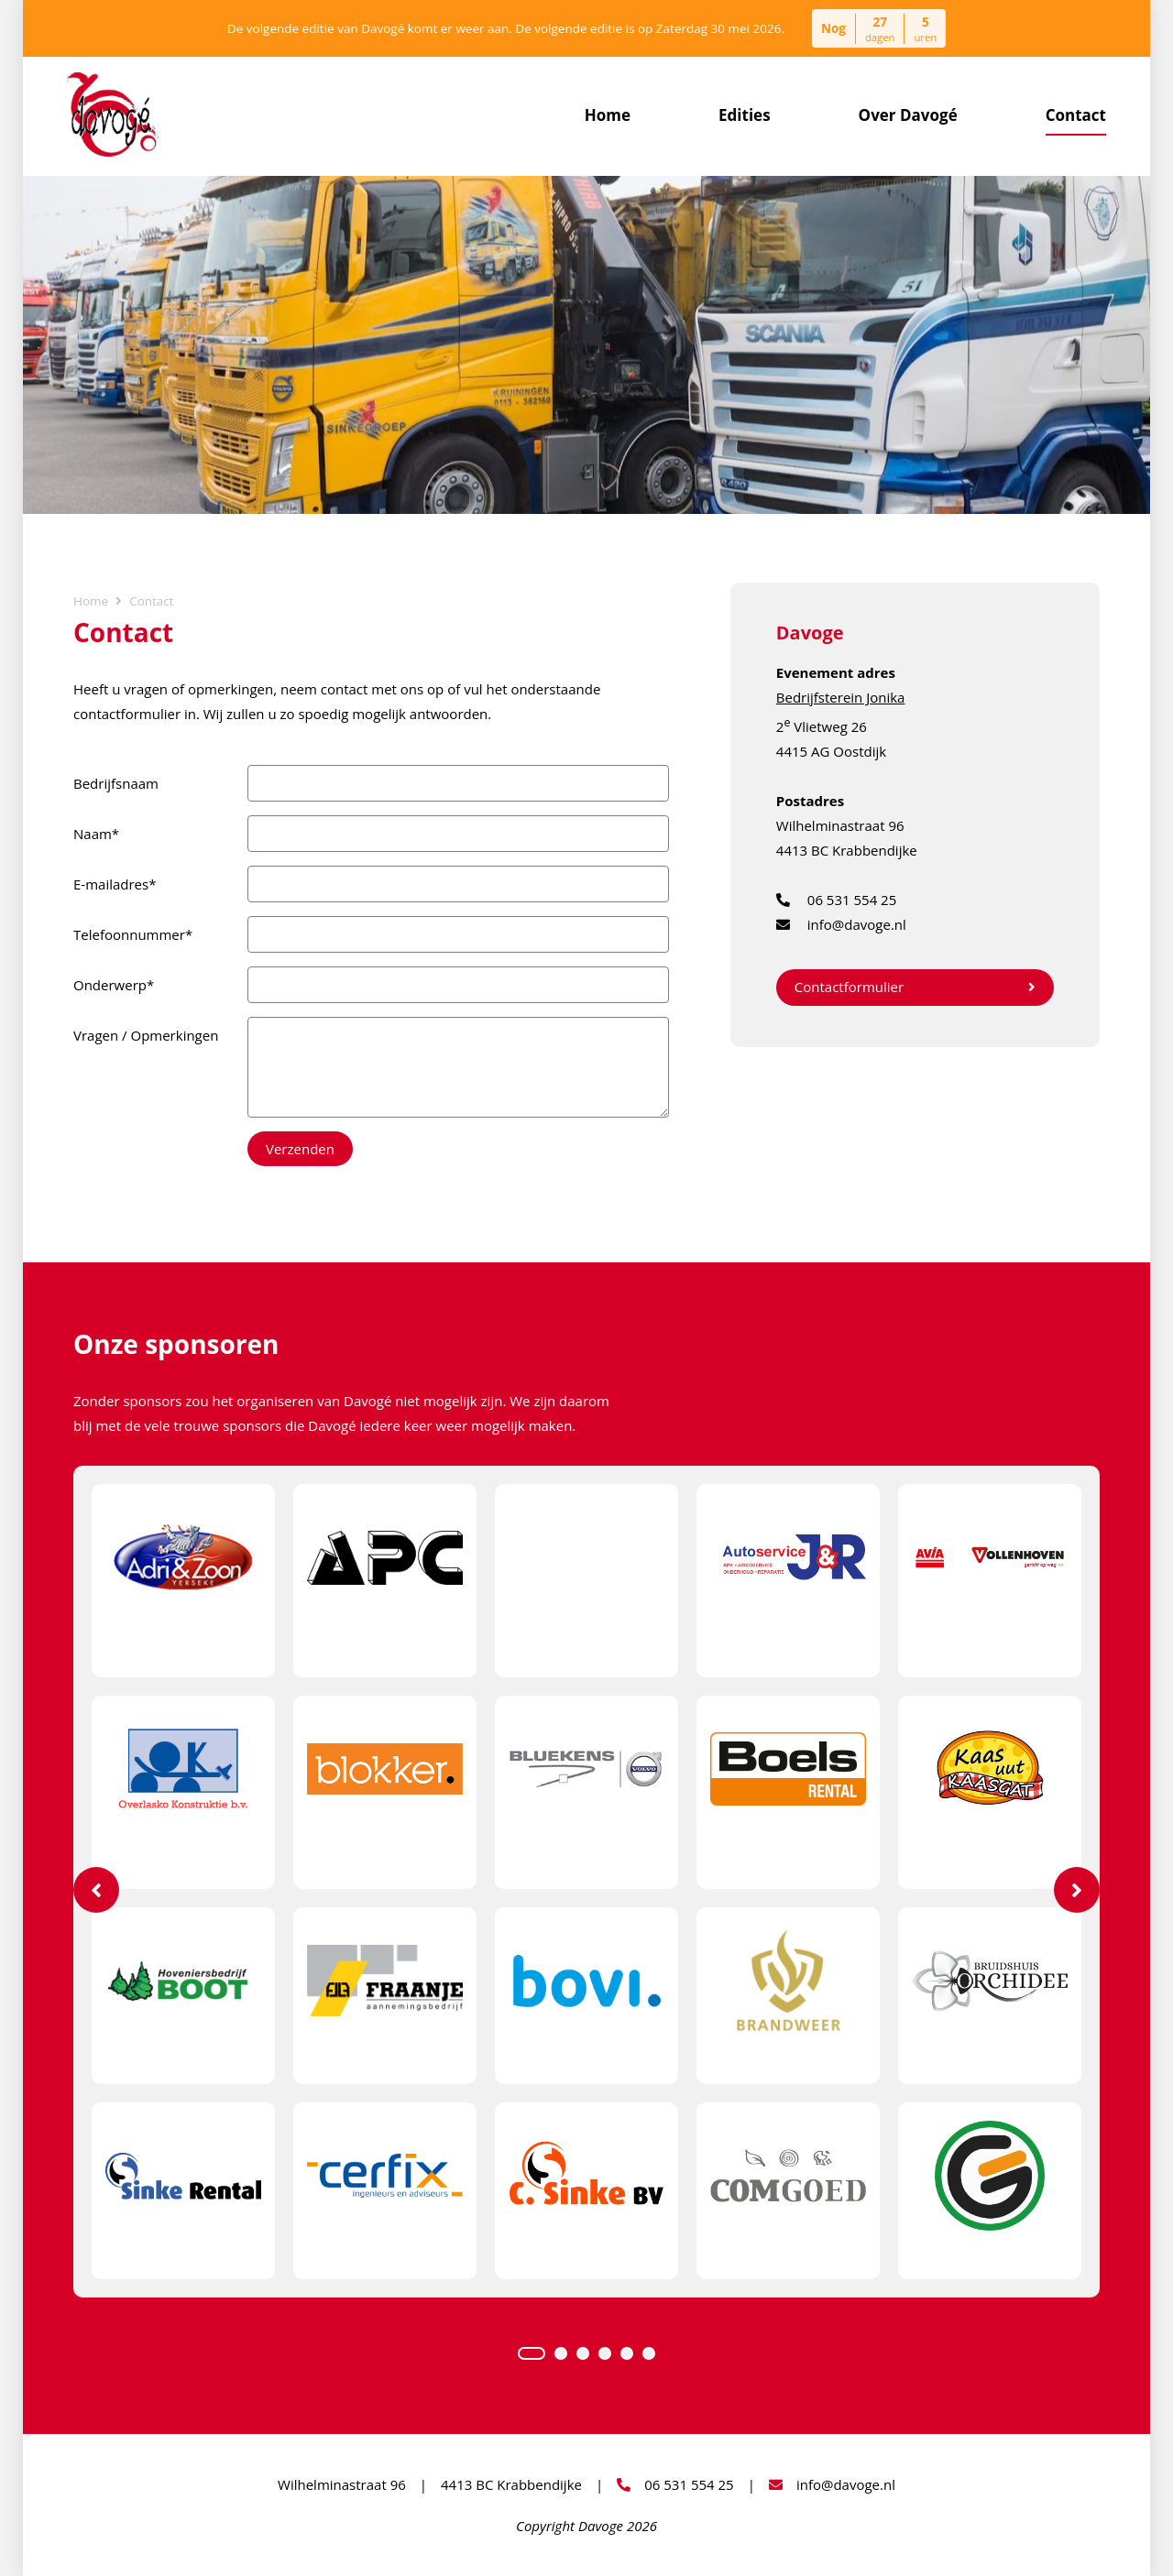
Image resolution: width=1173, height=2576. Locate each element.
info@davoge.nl (841, 924)
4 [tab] (604, 2353)
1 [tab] (531, 2353)
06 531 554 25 (836, 900)
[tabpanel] (586, 1882)
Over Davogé (908, 115)
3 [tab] (582, 2353)
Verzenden (300, 1149)
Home (607, 115)
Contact (1076, 115)
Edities (744, 115)
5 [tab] (626, 2353)
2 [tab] (560, 2353)
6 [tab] (648, 2353)
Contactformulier (915, 987)
